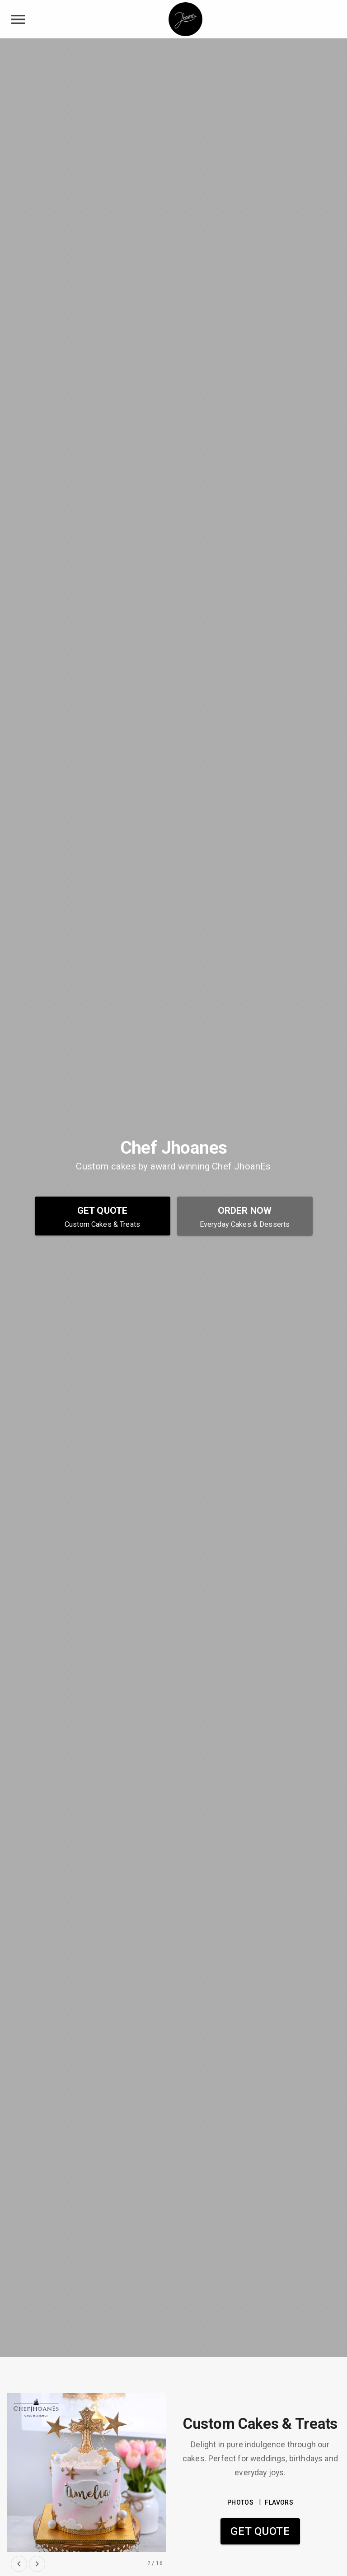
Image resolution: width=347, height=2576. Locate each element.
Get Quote (260, 2531)
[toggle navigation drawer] (18, 19)
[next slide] (37, 2564)
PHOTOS (240, 2502)
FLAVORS (279, 2502)
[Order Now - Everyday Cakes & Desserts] (245, 1216)
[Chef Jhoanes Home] (185, 19)
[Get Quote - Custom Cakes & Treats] (102, 1216)
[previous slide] (19, 2564)
